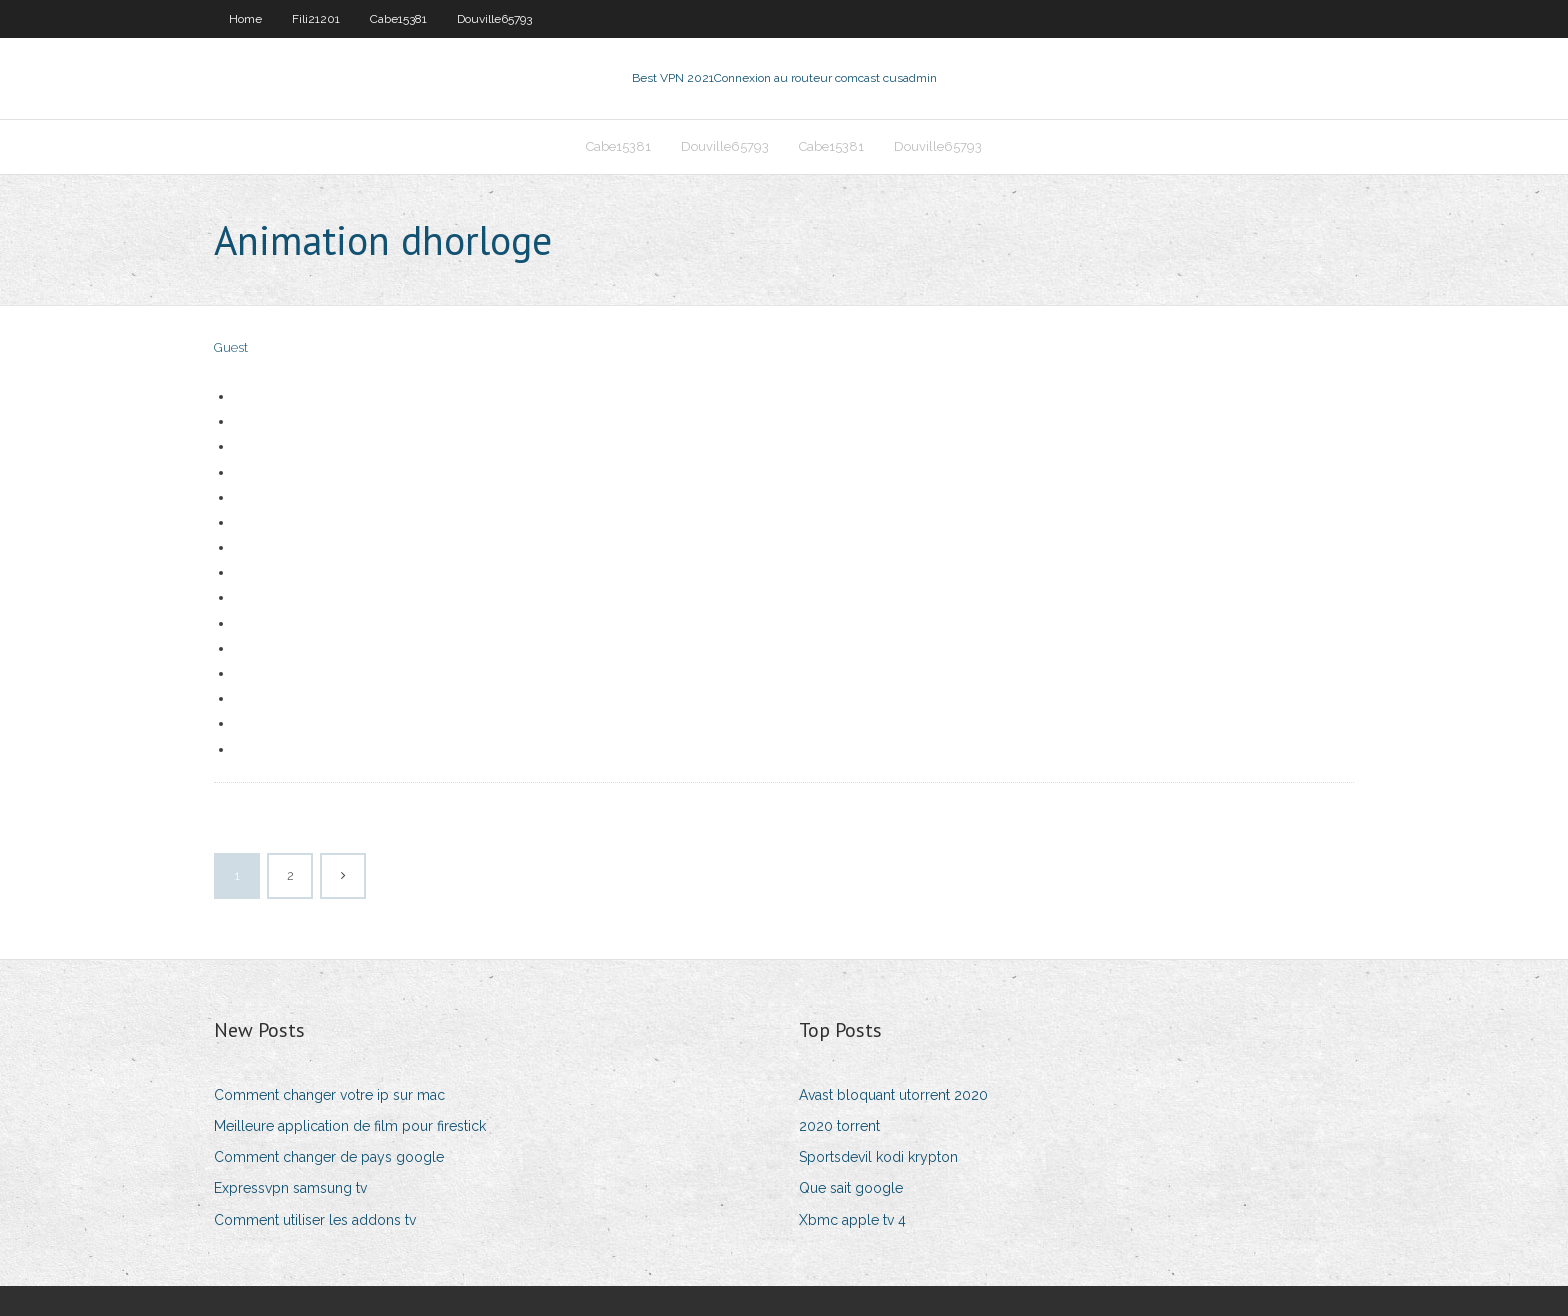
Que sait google (851, 1188)
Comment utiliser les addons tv (315, 1220)
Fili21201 (316, 19)
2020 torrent (839, 1126)
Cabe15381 (398, 19)
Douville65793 (494, 19)
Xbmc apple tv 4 (852, 1220)
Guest (231, 347)
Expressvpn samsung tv (290, 1188)
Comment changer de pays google (329, 1157)
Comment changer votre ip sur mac (329, 1095)
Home (245, 19)
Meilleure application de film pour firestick (350, 1126)
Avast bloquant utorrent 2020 (893, 1095)
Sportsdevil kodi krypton (878, 1157)
